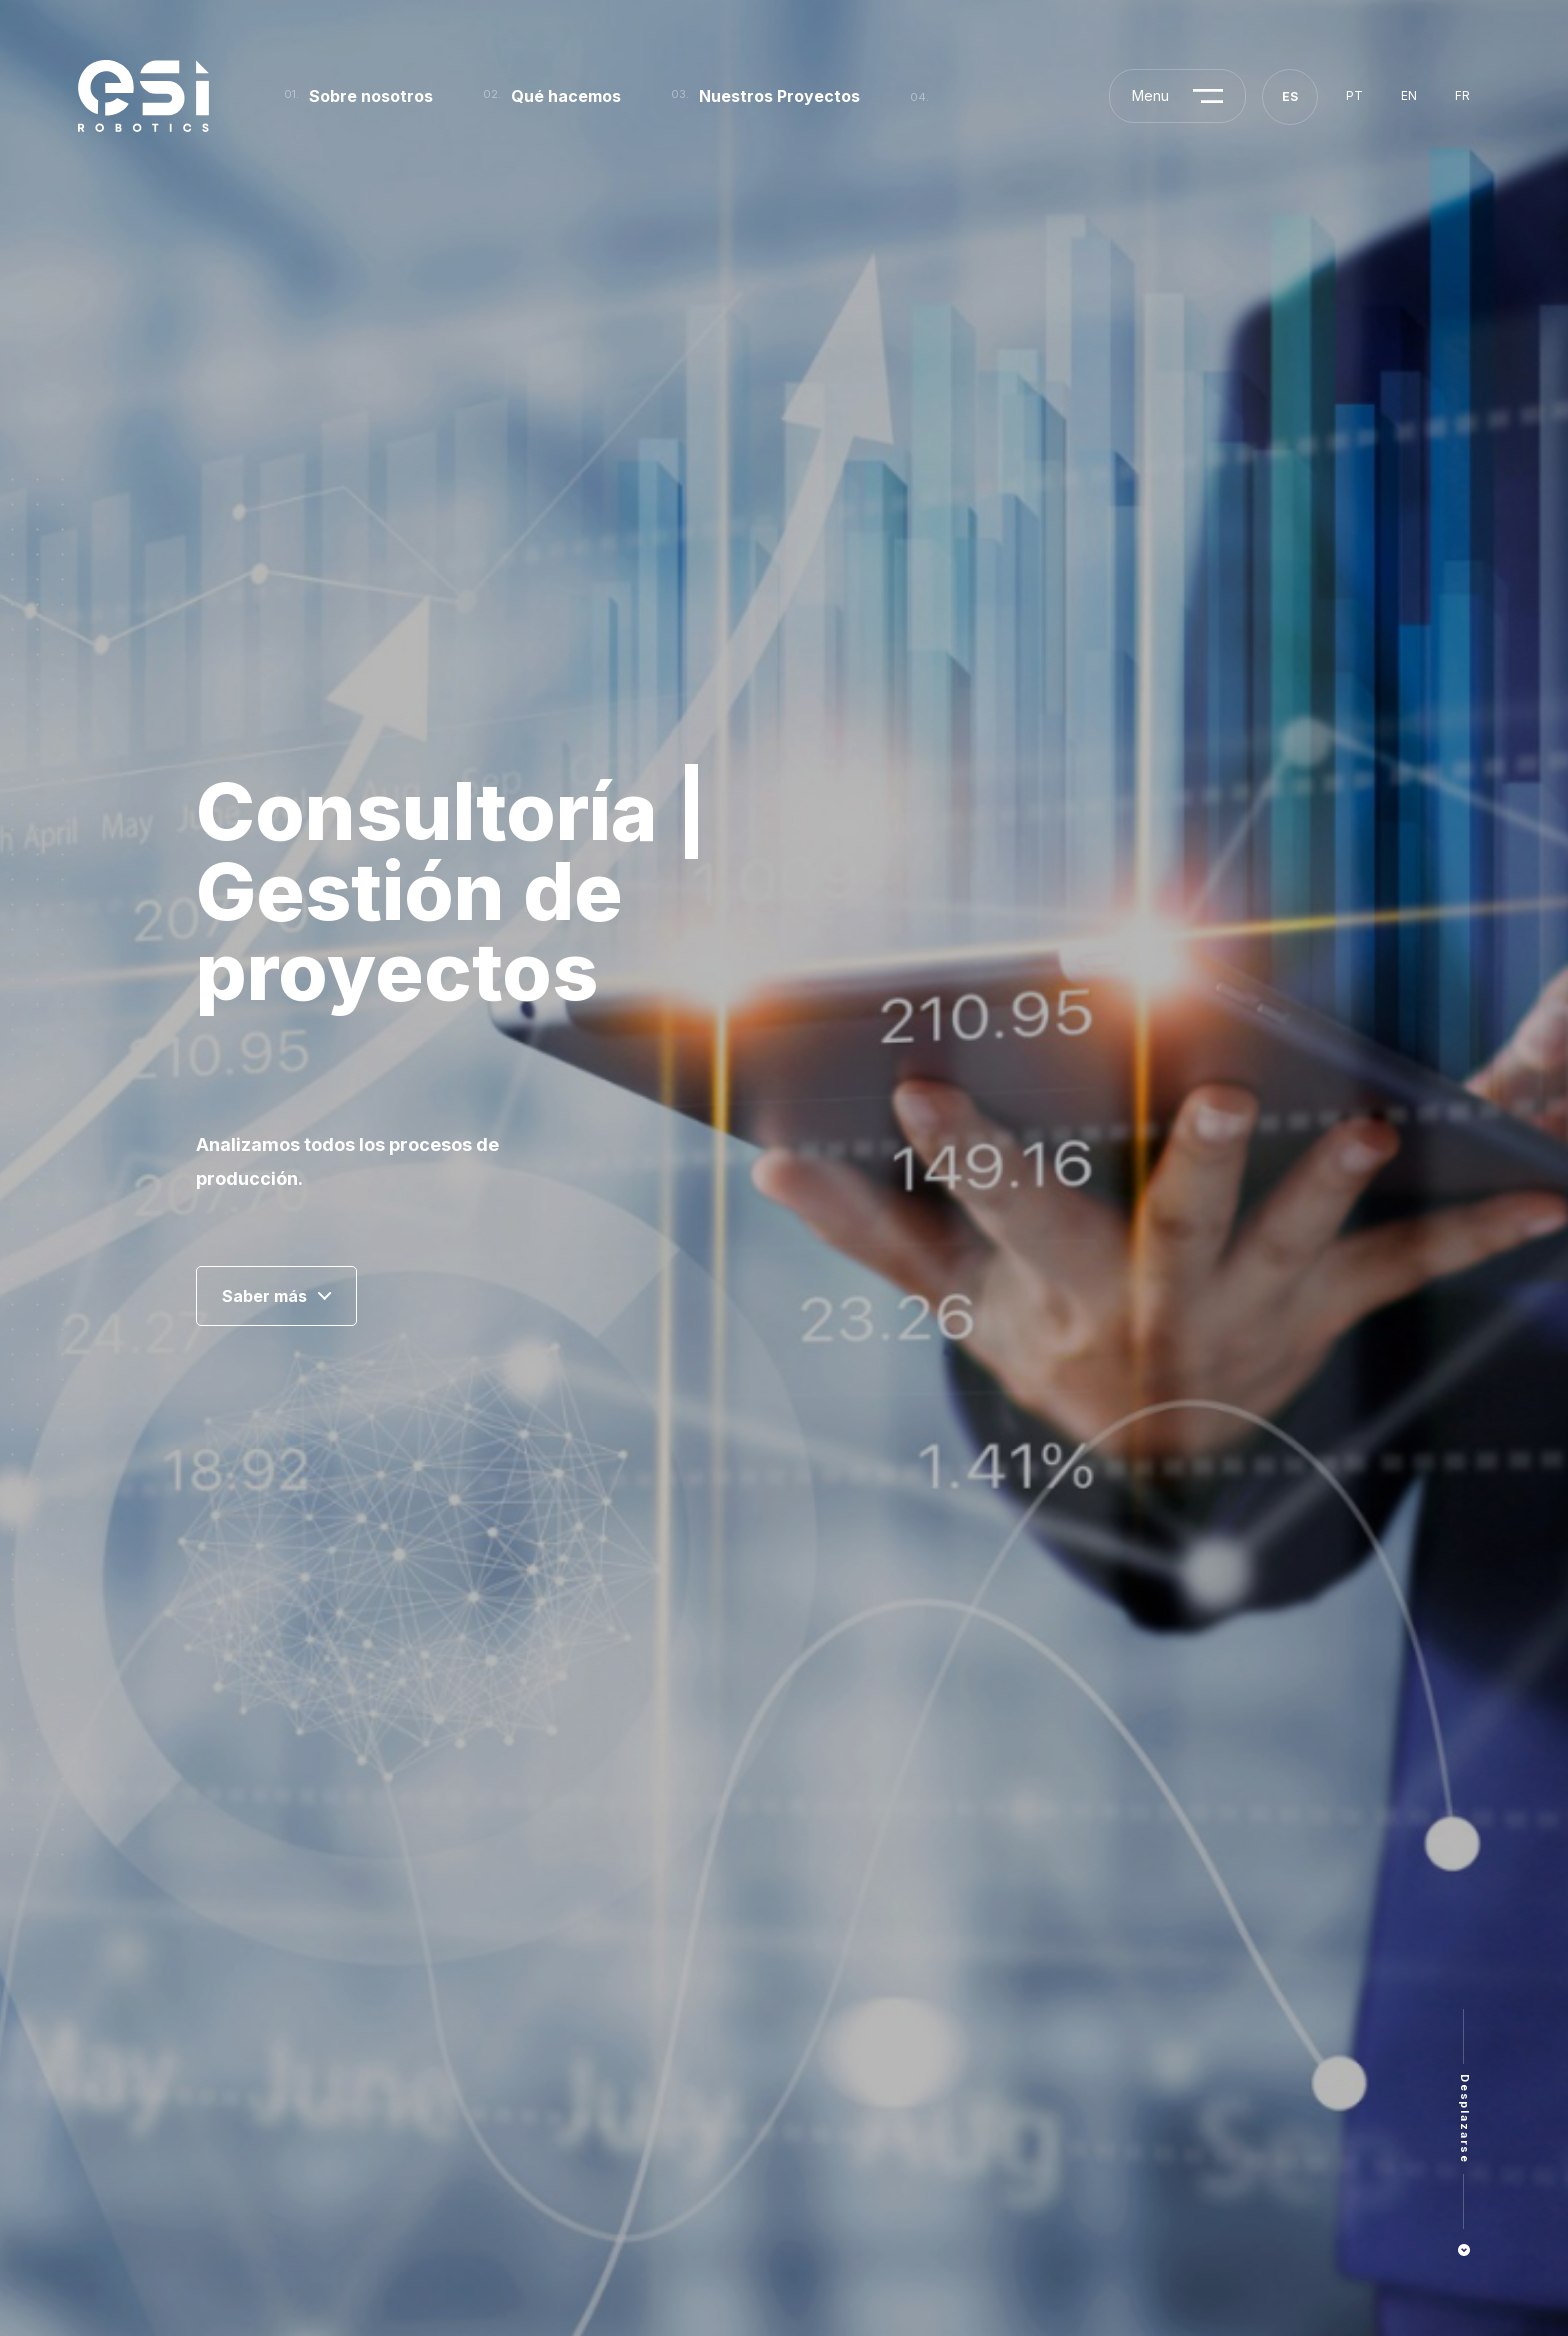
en (1409, 95)
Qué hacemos (566, 96)
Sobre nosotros (371, 96)
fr (1462, 95)
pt (1354, 95)
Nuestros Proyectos (779, 96)
